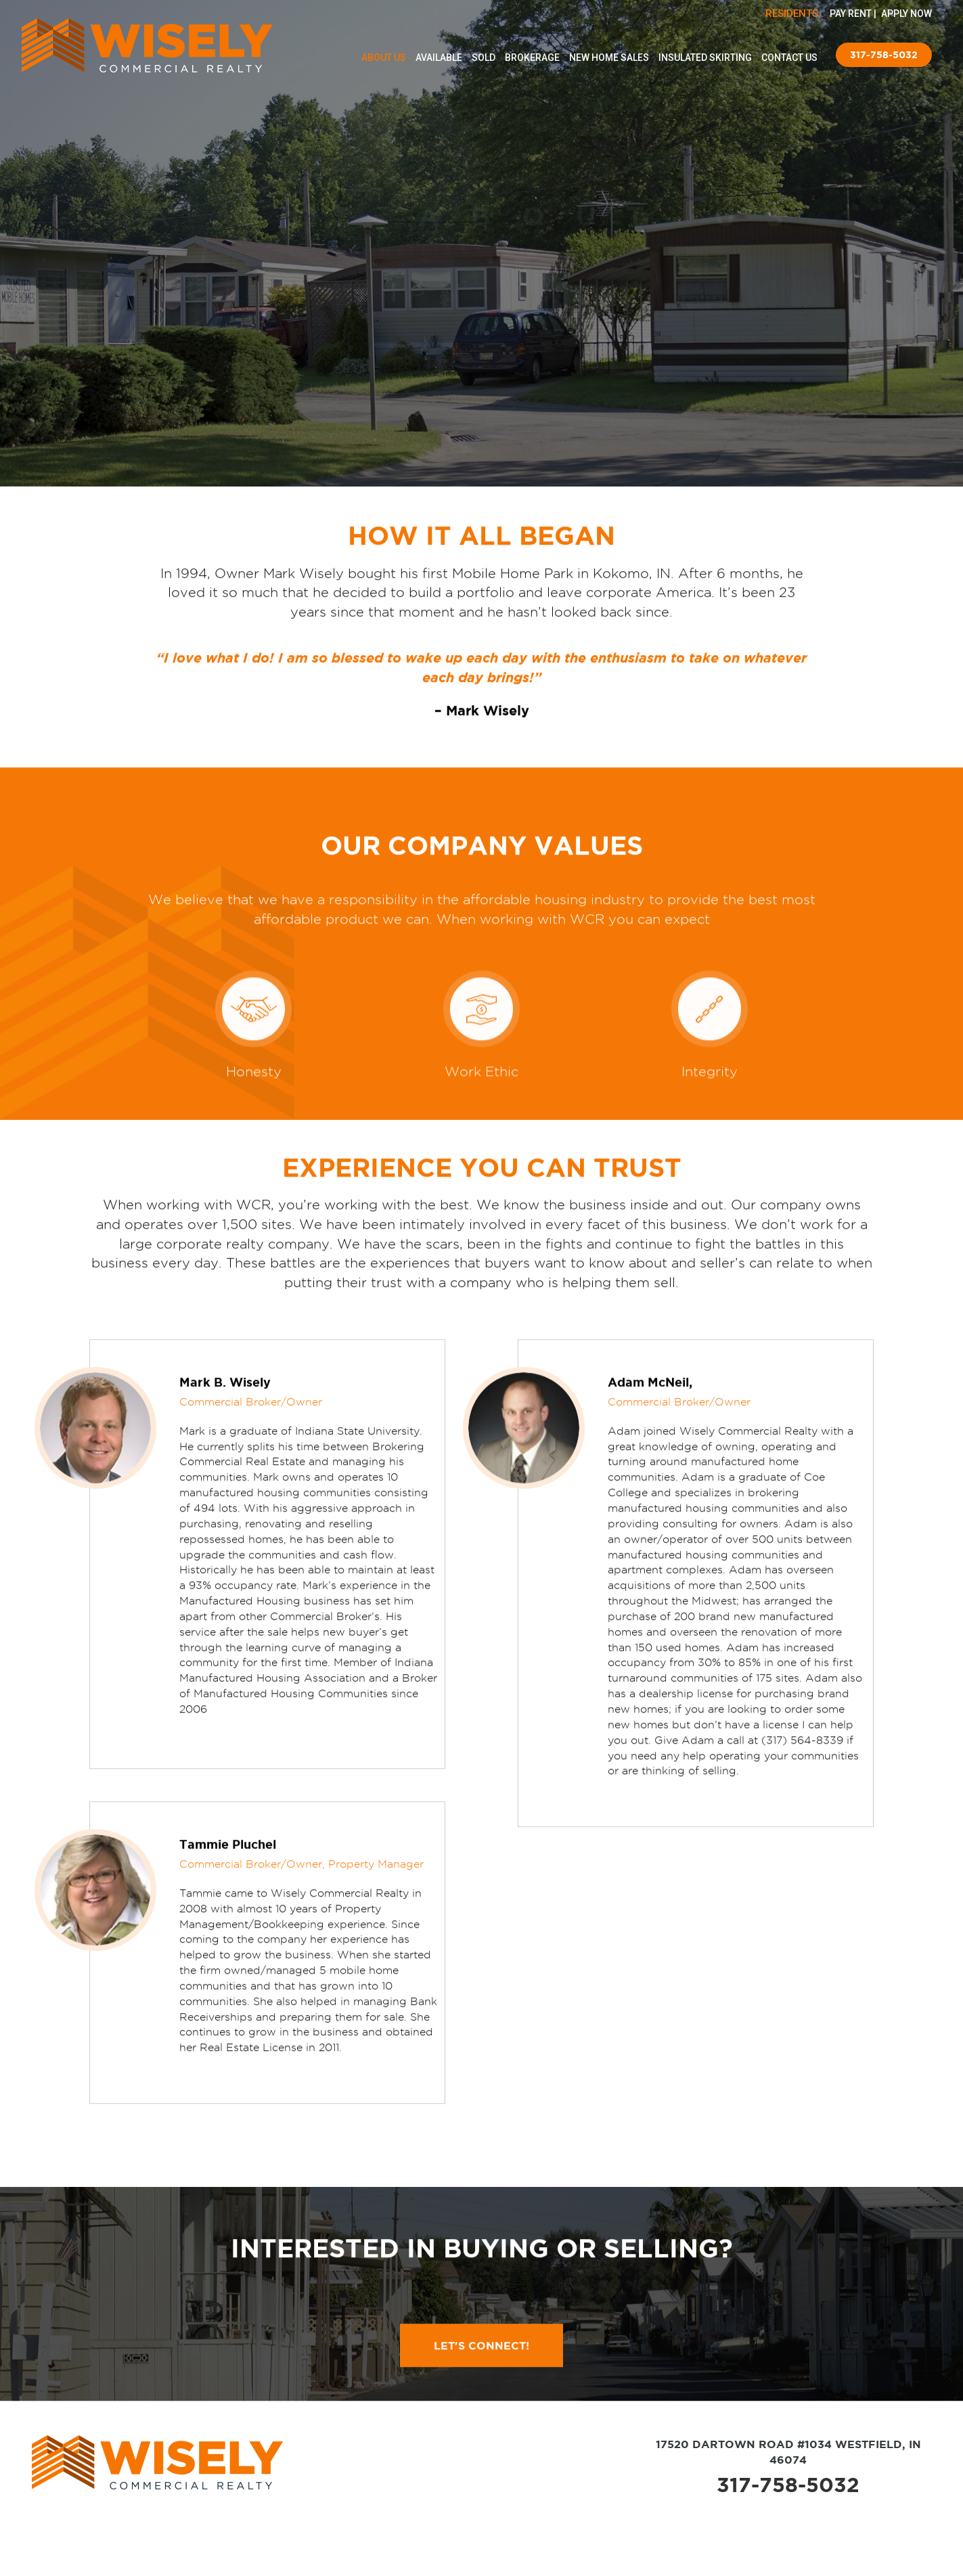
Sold (483, 57)
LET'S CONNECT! (481, 2416)
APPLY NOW (906, 13)
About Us (383, 57)
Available (439, 57)
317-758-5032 (884, 54)
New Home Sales (609, 57)
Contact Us (789, 57)
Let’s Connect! (482, 299)
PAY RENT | (854, 13)
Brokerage (532, 57)
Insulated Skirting (705, 57)
